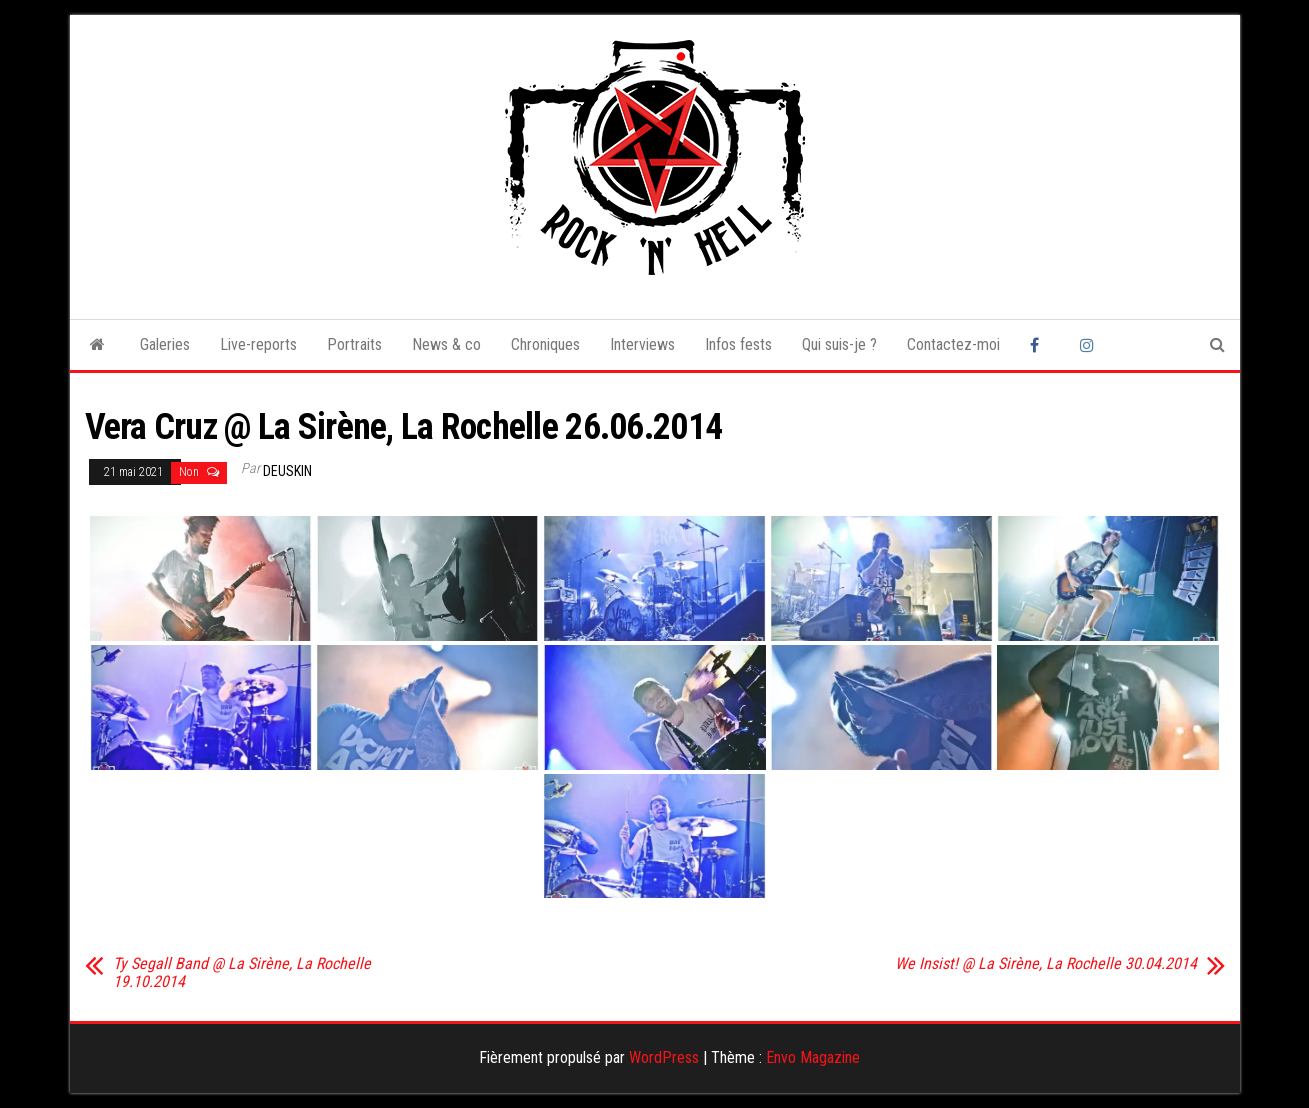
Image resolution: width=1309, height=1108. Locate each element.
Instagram (1090, 345)
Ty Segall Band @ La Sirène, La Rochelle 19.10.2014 (242, 973)
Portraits (354, 344)
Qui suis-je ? (839, 344)
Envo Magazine (813, 1057)
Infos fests (738, 344)
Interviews (642, 344)
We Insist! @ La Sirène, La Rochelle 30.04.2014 (1046, 964)
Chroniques (545, 344)
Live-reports (258, 344)
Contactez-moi (953, 344)
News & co (446, 344)
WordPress (664, 1057)
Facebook (1040, 345)
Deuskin (287, 471)
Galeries (165, 344)
